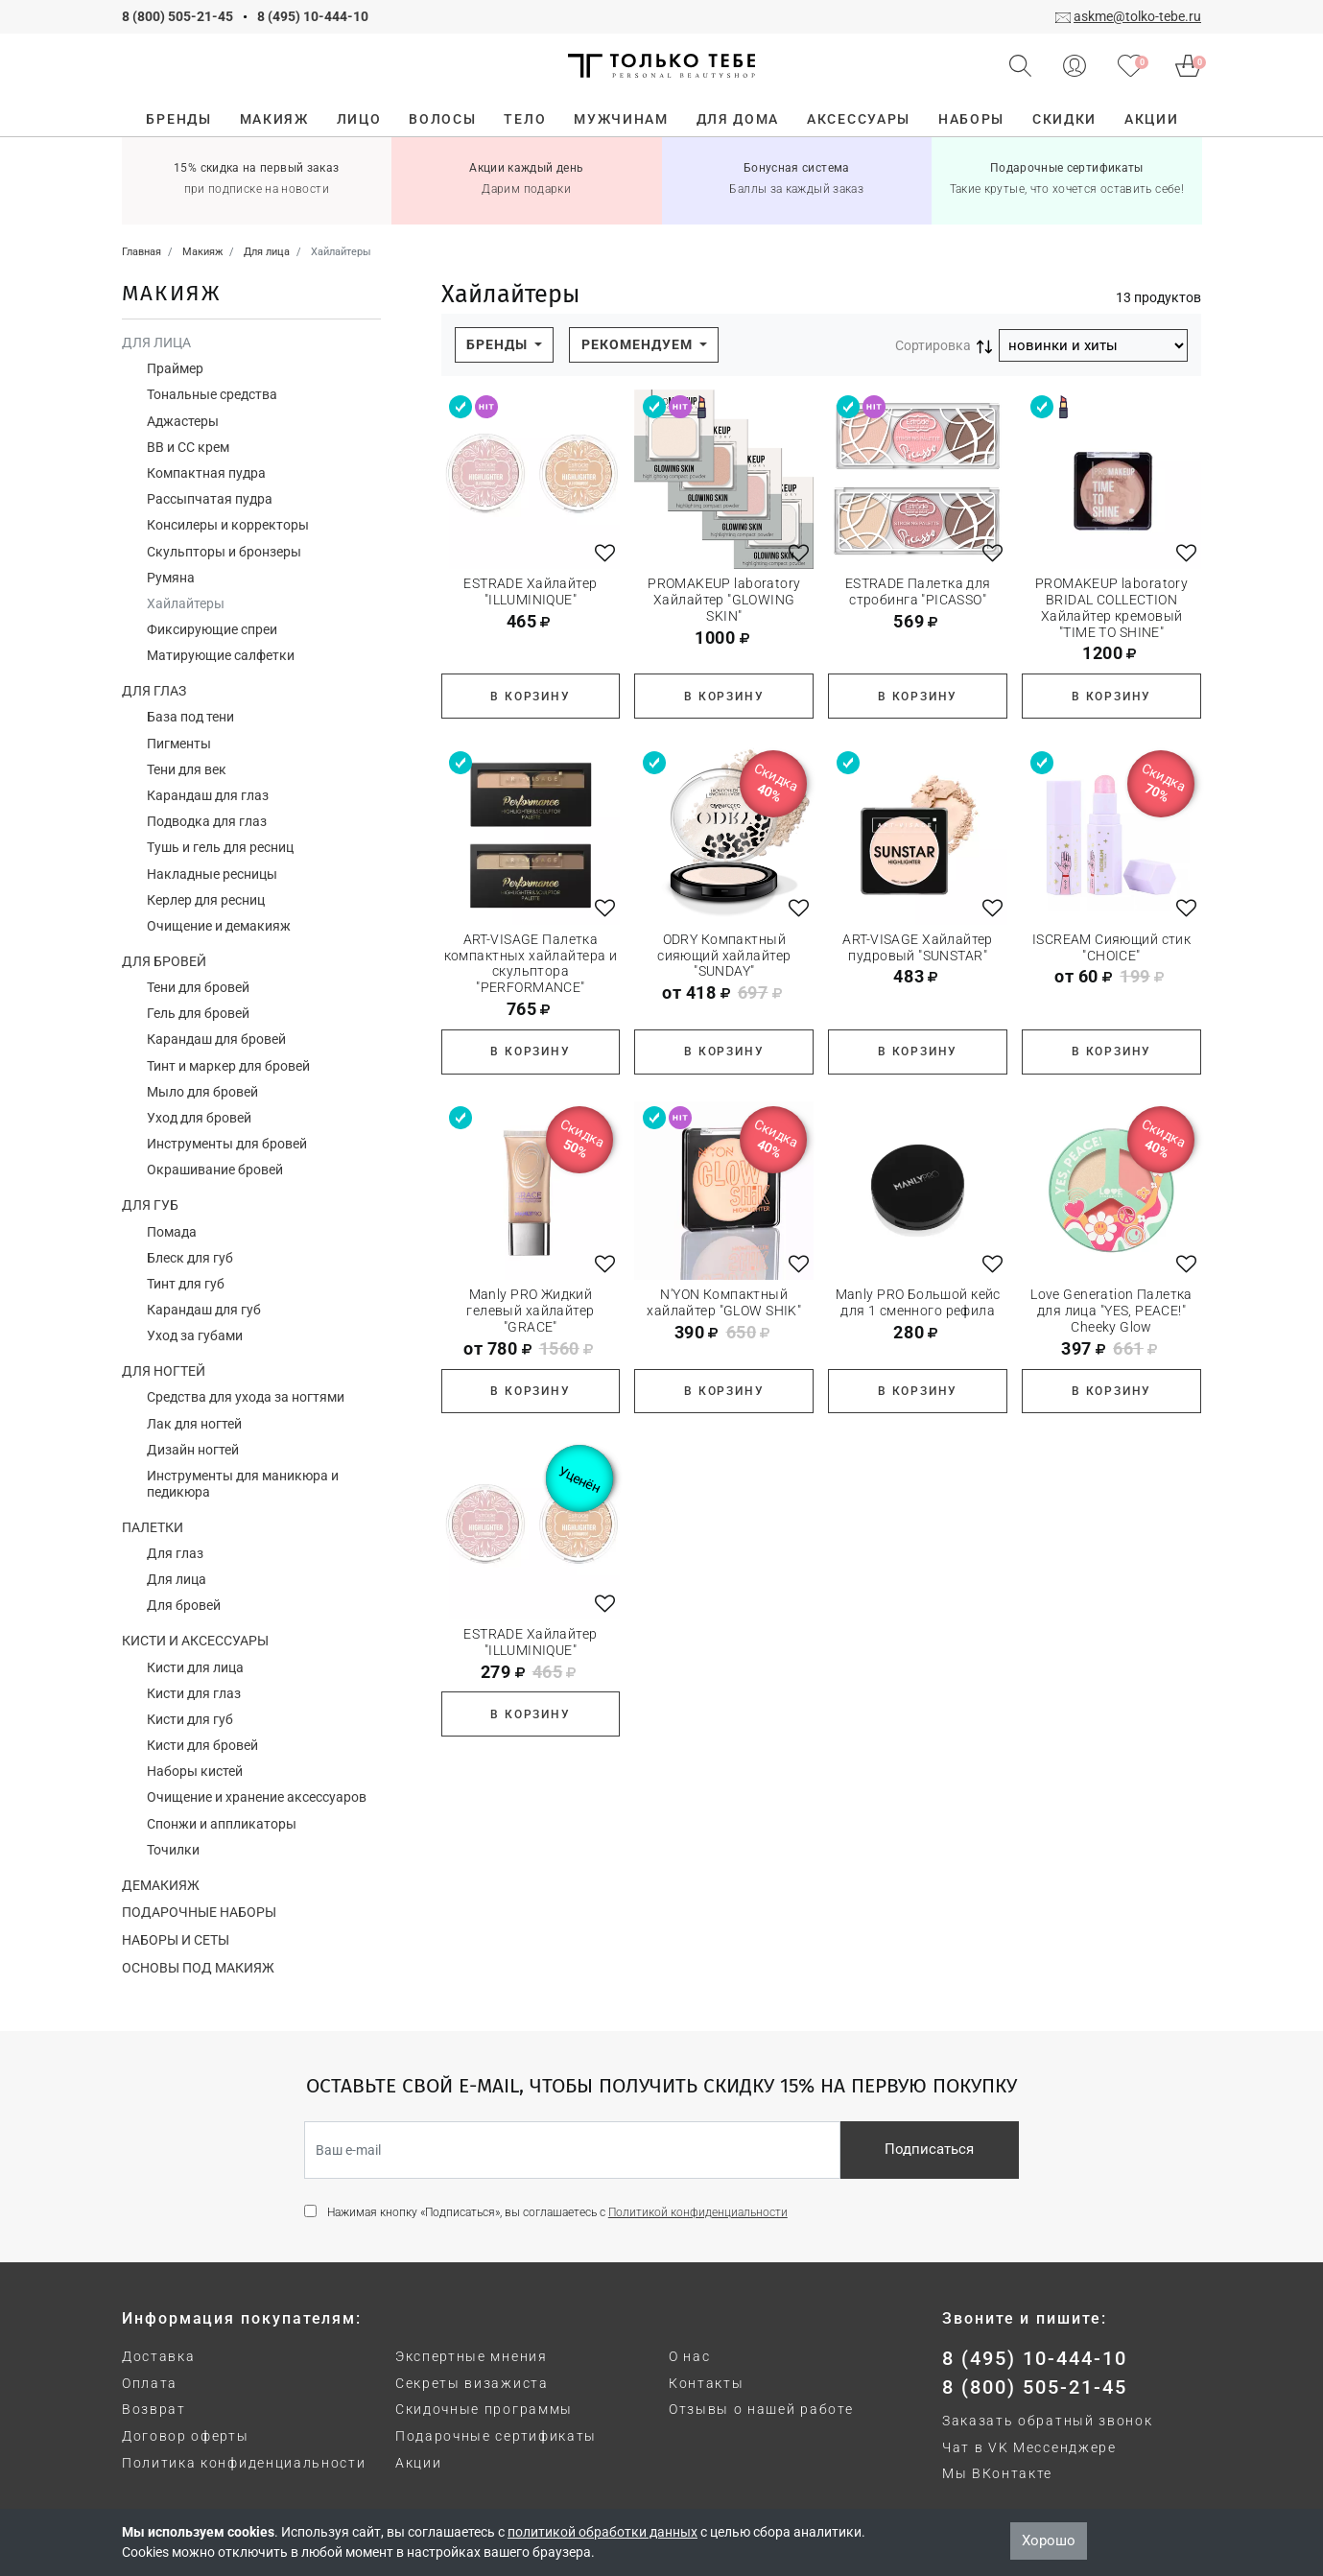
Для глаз (154, 690)
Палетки (152, 1527)
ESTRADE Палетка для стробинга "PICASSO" (918, 591)
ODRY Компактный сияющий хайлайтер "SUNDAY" (724, 956)
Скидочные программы (484, 2409)
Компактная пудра (206, 473)
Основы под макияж (198, 1967)
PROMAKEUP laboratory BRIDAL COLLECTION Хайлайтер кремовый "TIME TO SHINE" (1111, 607)
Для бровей (164, 961)
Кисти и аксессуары (195, 1640)
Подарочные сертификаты (496, 2436)
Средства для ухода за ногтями (245, 1397)
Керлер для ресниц (206, 900)
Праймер (175, 368)
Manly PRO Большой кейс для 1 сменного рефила (918, 1302)
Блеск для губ (190, 1257)
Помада (172, 1232)
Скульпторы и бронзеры (224, 551)
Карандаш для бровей (216, 1039)
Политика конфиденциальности (244, 2462)
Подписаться (929, 2149)
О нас (689, 2356)
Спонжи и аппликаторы (221, 1824)
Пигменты (179, 743)
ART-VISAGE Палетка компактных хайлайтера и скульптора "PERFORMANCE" (531, 963)
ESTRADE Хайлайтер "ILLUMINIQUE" (530, 591)
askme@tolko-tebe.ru (1137, 16)
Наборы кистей (195, 1771)
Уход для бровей (199, 1117)
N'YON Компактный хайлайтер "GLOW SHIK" (724, 1302)
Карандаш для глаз (208, 795)
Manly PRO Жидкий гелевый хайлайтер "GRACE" (530, 1311)
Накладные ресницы (212, 874)
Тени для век (186, 769)
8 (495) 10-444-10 (312, 16)
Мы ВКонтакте (997, 2473)
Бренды (499, 344)
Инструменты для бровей (227, 1143)
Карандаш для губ (204, 1309)
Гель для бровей (198, 1013)
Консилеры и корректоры (228, 524)
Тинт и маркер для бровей (228, 1066)
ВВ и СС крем (188, 447)
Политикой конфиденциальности (698, 2212)
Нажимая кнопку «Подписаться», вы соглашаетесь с (557, 2212)
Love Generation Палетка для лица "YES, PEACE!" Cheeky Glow (1111, 1311)
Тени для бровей (198, 987)
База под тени (190, 716)
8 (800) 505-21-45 (177, 16)
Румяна (171, 577)
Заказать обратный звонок (1047, 2420)
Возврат (154, 2409)
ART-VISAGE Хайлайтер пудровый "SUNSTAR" (917, 947)
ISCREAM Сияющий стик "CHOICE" (1111, 947)
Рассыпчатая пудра (209, 499)
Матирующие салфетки (221, 655)
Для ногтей (163, 1371)
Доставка (158, 2356)
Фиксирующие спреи (212, 629)
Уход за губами (195, 1335)
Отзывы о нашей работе (761, 2409)
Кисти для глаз (194, 1693)
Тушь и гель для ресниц (220, 847)
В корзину (530, 696)
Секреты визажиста (472, 2383)
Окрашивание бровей (215, 1169)
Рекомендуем (639, 344)
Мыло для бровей (202, 1091)
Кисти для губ (190, 1719)
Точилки (173, 1849)
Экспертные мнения (471, 2356)
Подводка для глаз (207, 821)
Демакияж (161, 1885)
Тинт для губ (185, 1283)
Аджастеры (183, 421)
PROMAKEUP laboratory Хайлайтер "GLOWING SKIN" (724, 600)
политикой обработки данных (602, 2532)
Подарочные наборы (199, 1912)
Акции (418, 2462)
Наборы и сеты (175, 1940)
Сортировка (933, 345)
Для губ (150, 1205)
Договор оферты (185, 2436)
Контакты (706, 2383)
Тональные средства (212, 394)
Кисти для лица (195, 1667)
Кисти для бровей (202, 1745)
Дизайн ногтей (193, 1449)
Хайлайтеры (185, 603)
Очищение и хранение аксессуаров (256, 1797)
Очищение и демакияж (219, 926)
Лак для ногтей (194, 1423)
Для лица (156, 342)
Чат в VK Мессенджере (1029, 2447)
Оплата (149, 2383)
